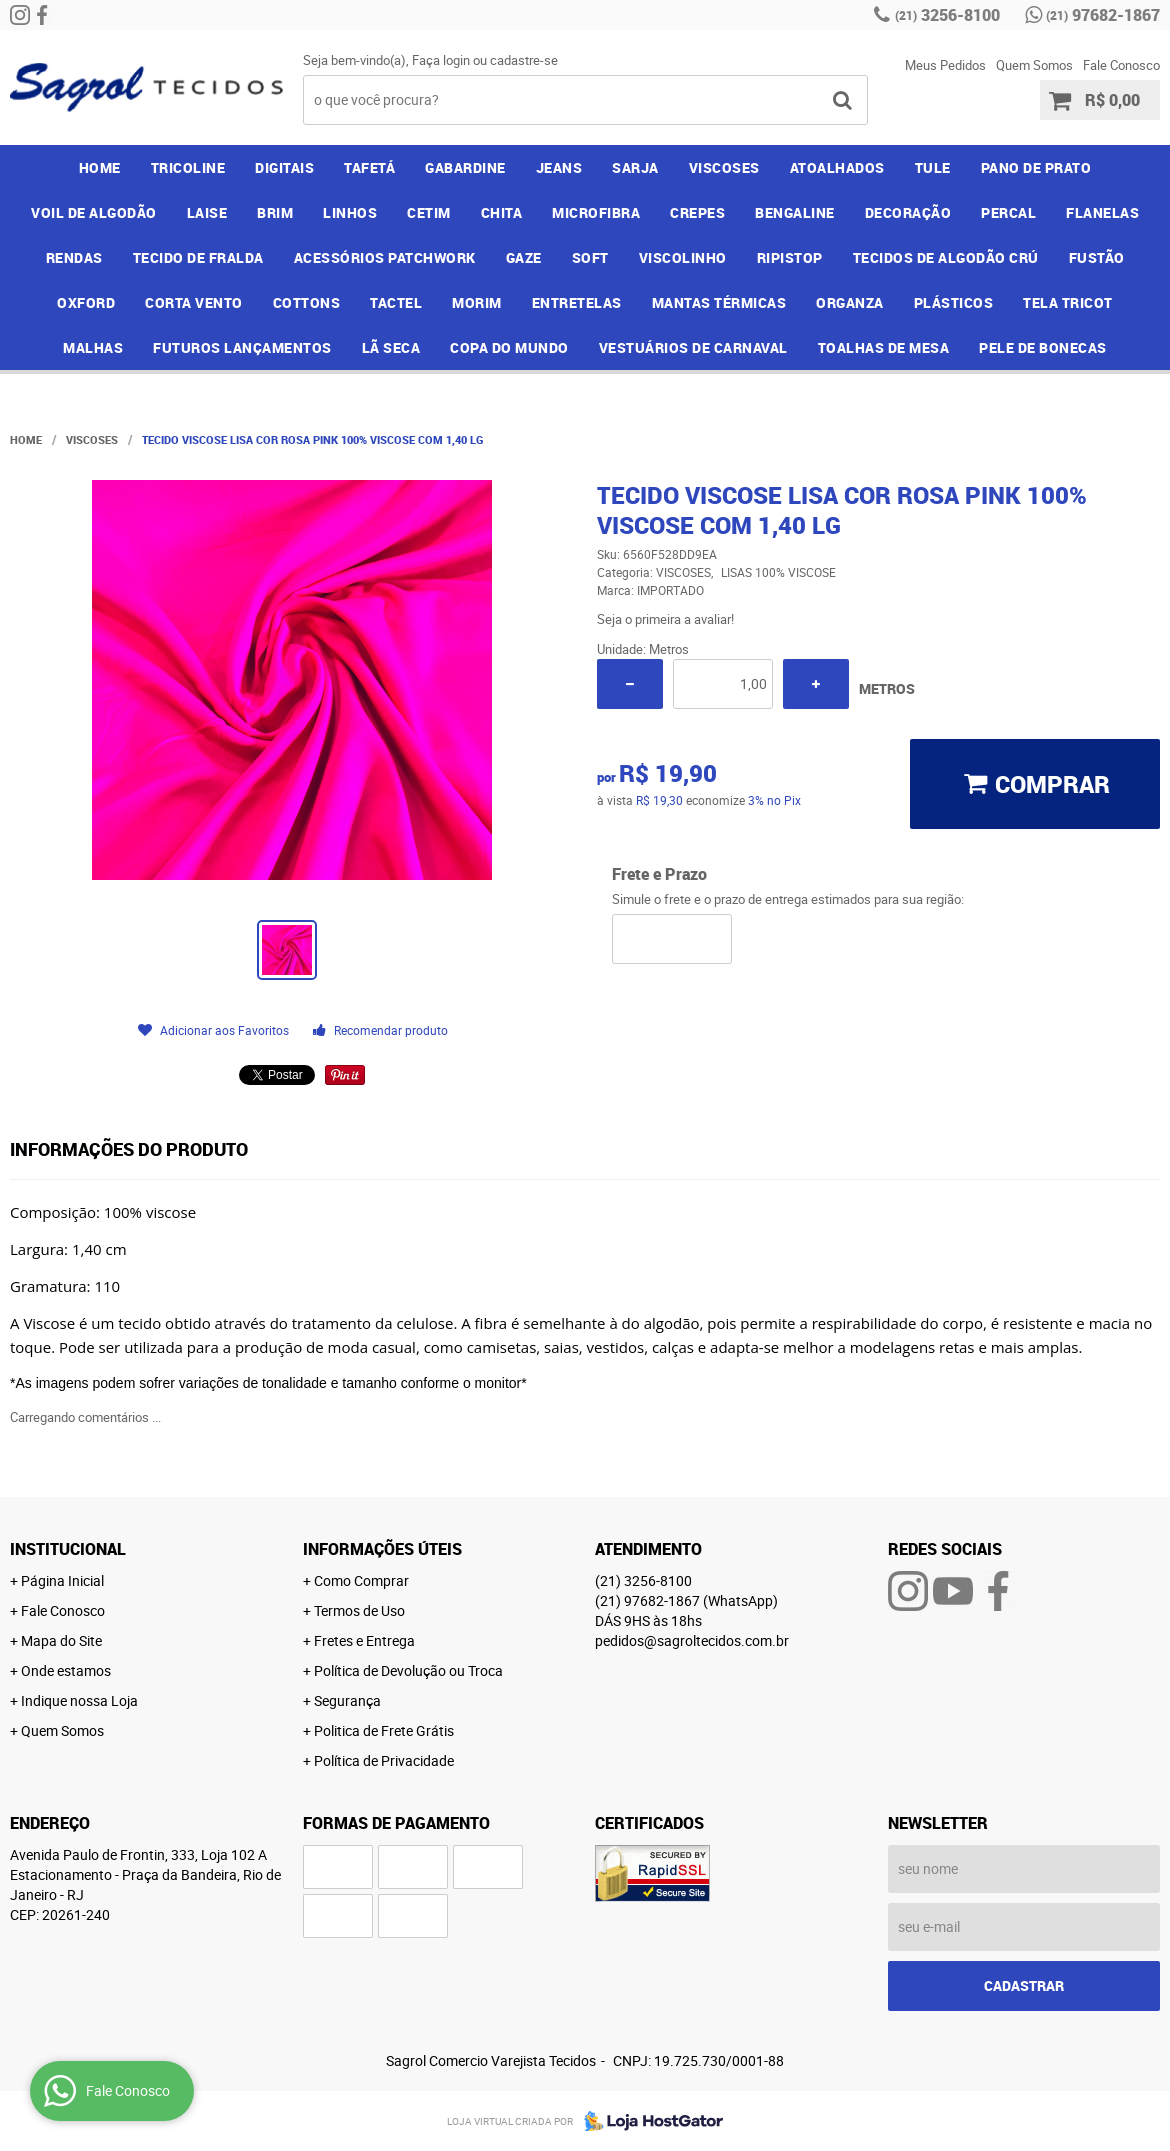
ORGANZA (850, 302)
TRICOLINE (188, 167)
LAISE (207, 212)
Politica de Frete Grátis (384, 1730)
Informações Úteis (382, 1549)
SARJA (635, 167)
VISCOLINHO (683, 257)
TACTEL (396, 302)
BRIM (275, 212)
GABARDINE (465, 167)
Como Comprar (361, 1580)
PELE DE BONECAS (1043, 347)
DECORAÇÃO (908, 212)
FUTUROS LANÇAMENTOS (242, 347)
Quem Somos (1034, 65)
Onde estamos (66, 1670)
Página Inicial (62, 1580)
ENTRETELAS (577, 302)
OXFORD (86, 302)
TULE (933, 167)
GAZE (524, 257)
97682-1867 (1103, 15)
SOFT (590, 257)
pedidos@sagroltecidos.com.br (692, 1640)
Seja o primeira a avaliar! (665, 619)
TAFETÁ (369, 167)
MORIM (477, 302)
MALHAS (93, 347)
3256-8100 (947, 15)
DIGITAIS (284, 167)
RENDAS (74, 257)
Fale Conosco (1121, 65)
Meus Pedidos (945, 65)
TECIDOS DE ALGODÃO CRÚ (946, 257)
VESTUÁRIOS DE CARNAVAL (693, 347)
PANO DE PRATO (1036, 167)
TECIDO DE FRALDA (198, 257)
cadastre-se (524, 60)
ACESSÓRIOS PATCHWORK (385, 257)
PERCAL (1008, 212)
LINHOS (350, 212)
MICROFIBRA (596, 212)
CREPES (697, 212)
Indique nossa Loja (79, 1700)
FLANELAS (1102, 212)
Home (100, 167)
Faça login (441, 60)
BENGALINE (795, 212)
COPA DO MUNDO (509, 347)
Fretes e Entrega (364, 1640)
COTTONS (307, 302)
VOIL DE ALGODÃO (94, 212)
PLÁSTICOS (954, 302)
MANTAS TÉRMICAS (719, 302)
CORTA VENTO (194, 302)
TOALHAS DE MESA (884, 347)
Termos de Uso (359, 1610)
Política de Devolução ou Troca (408, 1670)
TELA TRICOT (1068, 302)
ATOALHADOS (837, 167)
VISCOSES (724, 167)
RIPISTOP (790, 257)
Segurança (347, 1700)
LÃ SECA (391, 347)
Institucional (68, 1549)
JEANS (559, 167)
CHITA (502, 212)
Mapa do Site (61, 1640)
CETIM (429, 212)
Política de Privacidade (384, 1760)
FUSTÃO (1097, 257)
